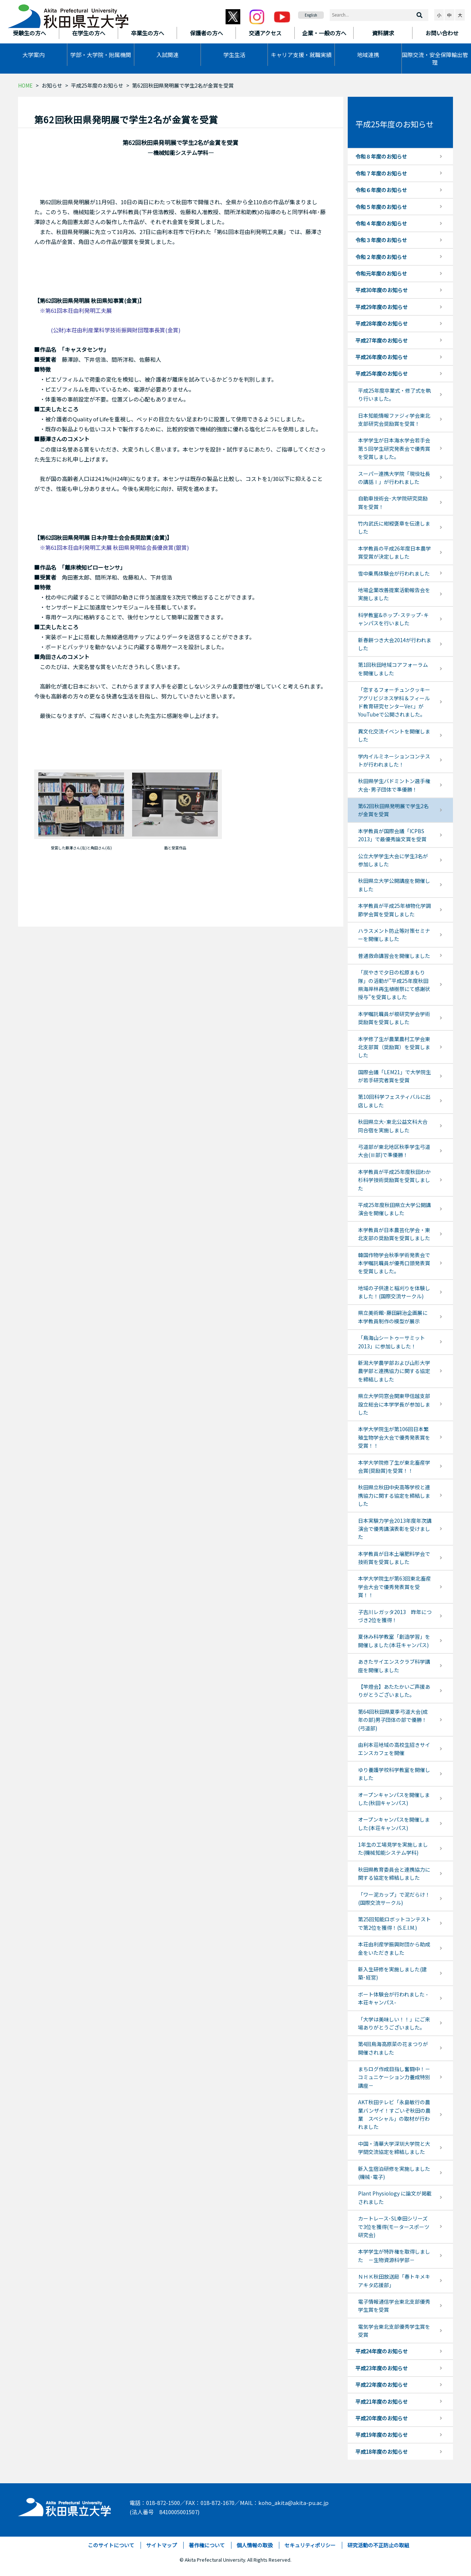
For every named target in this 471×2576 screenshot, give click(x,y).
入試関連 (167, 55)
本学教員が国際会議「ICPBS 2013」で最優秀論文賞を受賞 (392, 835)
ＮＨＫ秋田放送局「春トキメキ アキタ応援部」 (396, 2280)
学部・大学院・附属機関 (100, 55)
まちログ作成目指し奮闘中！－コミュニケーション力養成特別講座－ (394, 2077)
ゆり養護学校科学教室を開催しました (394, 1773)
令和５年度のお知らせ (381, 206)
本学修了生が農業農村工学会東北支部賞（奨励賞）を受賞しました (394, 1047)
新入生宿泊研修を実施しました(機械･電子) (394, 2172)
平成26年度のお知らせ (381, 357)
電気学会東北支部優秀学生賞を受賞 (394, 2330)
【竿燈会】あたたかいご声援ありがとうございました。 (394, 1690)
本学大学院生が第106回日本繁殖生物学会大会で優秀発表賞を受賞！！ (394, 1437)
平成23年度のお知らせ (381, 2368)
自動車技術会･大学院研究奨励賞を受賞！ (393, 502)
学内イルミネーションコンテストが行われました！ (394, 760)
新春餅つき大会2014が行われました (394, 644)
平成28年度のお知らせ (381, 323)
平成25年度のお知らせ (97, 85)
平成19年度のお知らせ (381, 2434)
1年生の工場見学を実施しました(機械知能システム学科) (393, 1848)
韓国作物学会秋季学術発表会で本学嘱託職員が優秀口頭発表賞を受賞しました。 (394, 1263)
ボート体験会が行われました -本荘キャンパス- (393, 1998)
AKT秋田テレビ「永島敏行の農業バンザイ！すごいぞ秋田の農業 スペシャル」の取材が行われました (394, 2114)
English (311, 15)
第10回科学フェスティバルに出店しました (394, 1100)
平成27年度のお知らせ (381, 340)
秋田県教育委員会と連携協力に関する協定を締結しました (394, 1873)
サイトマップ (161, 2545)
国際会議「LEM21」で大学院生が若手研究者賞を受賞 (394, 1076)
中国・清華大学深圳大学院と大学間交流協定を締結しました (394, 2147)
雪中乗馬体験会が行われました (394, 573)
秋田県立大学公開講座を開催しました (394, 884)
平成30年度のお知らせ (381, 290)
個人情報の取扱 (255, 2545)
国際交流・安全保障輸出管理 (435, 58)
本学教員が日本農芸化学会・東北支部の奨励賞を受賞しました (394, 1234)
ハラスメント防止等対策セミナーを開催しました (394, 934)
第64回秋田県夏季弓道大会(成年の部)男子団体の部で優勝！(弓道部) (393, 1720)
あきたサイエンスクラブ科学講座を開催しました (394, 1665)
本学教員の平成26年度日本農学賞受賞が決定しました (394, 552)
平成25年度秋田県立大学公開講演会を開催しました (394, 1209)
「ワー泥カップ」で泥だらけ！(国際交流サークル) (394, 1898)
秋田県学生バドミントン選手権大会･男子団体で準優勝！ (394, 785)
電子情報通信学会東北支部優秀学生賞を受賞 (394, 2305)
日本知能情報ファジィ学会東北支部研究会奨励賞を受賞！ (394, 419)
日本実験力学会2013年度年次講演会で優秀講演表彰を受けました (395, 1529)
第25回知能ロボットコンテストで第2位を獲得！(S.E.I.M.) (394, 1923)
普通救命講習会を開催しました (394, 955)
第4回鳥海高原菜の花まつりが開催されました (393, 2048)
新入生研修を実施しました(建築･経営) (392, 1973)
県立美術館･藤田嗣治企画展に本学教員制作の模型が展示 (393, 1316)
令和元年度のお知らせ (381, 273)
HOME (25, 85)
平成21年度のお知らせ (381, 2401)
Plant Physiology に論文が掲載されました (395, 2197)
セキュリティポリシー (310, 2545)
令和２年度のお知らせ (381, 257)
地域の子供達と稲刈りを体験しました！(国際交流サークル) (394, 1292)
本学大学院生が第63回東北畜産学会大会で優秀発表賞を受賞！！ (394, 1587)
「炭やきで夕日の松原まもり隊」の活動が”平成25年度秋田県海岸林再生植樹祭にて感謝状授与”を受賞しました (394, 985)
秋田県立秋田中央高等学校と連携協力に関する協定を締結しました (394, 1495)
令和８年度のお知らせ (381, 156)
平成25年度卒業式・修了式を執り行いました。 (394, 394)
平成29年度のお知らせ (381, 307)
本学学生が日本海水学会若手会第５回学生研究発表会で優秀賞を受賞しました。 (394, 448)
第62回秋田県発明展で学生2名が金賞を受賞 (393, 810)
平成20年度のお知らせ (381, 2418)
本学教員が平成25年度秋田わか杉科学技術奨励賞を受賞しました (394, 1180)
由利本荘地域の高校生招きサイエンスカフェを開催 (394, 1748)
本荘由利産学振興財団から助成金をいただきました (394, 1948)
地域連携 (368, 55)
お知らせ (52, 85)
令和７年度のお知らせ (381, 173)
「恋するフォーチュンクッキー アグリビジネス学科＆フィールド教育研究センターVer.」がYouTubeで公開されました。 (394, 702)
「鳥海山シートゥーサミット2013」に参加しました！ (391, 1341)
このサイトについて (111, 2545)
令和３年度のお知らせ (381, 240)
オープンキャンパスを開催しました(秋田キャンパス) (394, 1799)
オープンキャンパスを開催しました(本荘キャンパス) (394, 1823)
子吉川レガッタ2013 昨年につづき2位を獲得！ (395, 1616)
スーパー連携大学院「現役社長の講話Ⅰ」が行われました (394, 477)
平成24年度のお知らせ (381, 2351)
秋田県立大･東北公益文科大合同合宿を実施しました (393, 1125)
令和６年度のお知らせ (381, 190)
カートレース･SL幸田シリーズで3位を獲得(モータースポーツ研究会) (393, 2227)
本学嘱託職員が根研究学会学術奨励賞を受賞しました (394, 1018)
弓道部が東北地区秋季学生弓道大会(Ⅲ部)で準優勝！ (394, 1150)
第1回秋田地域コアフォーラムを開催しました (393, 668)
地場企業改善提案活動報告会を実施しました (394, 594)
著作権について (207, 2545)
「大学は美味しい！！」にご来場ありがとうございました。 (394, 2023)
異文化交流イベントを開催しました (394, 735)
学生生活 (234, 55)
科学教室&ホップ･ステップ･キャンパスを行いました (393, 619)
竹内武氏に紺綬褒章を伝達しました (394, 527)
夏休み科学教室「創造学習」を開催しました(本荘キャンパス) (394, 1640)
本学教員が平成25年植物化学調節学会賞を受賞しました (394, 909)
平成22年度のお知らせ (381, 2384)
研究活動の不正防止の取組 (378, 2545)
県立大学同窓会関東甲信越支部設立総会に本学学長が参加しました (394, 1404)
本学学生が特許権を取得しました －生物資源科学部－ (394, 2255)
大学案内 (33, 55)
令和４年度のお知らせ (381, 223)
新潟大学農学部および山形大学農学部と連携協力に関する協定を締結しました (394, 1371)
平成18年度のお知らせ (381, 2451)
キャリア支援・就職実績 (301, 55)
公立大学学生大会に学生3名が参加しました (393, 860)
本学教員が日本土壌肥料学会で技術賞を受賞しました (394, 1557)
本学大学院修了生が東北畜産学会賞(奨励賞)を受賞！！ (394, 1466)
